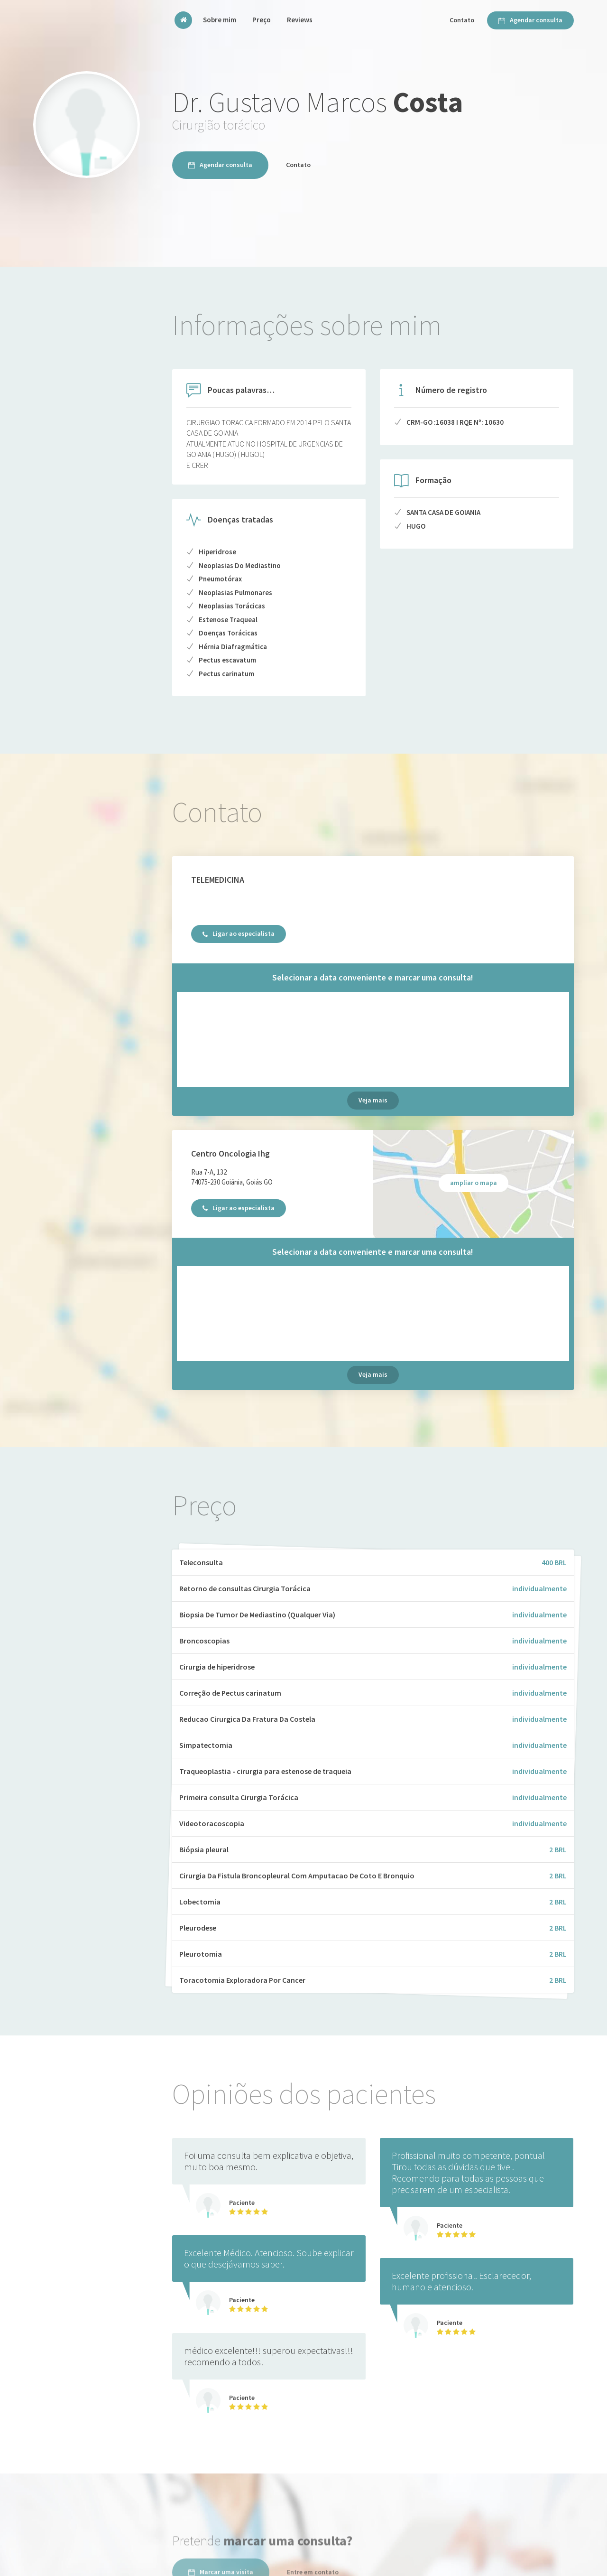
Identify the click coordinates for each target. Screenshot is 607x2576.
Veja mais (373, 1100)
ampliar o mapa (473, 1182)
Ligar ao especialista (238, 933)
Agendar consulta (530, 20)
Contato (462, 20)
